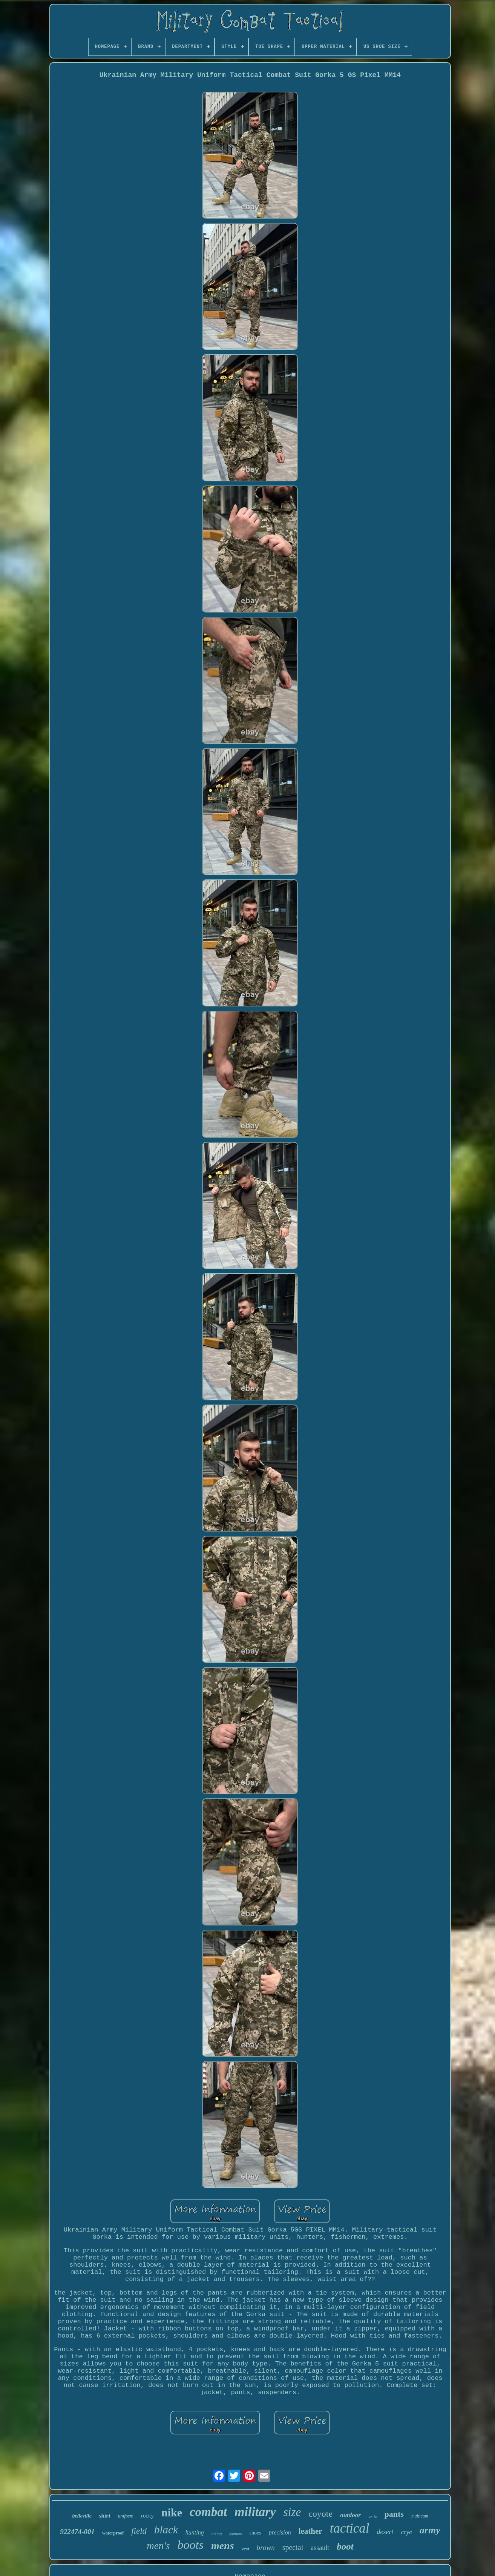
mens (222, 2545)
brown (266, 2547)
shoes (255, 2533)
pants (394, 2514)
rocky (147, 2516)
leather (310, 2531)
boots (191, 2544)
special (292, 2547)
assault (320, 2547)
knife (372, 2517)
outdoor (350, 2515)
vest (245, 2548)
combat (208, 2512)
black (166, 2530)
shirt (104, 2516)
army (430, 2530)
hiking (216, 2533)
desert (385, 2532)
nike (171, 2512)
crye (406, 2532)
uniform (125, 2516)
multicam (419, 2516)
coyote (320, 2514)
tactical (349, 2528)
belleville (81, 2516)
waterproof (113, 2533)
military (255, 2512)
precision (280, 2532)
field (139, 2531)
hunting (194, 2532)
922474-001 (77, 2532)
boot (345, 2546)
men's (158, 2545)
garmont (235, 2534)
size (292, 2512)
